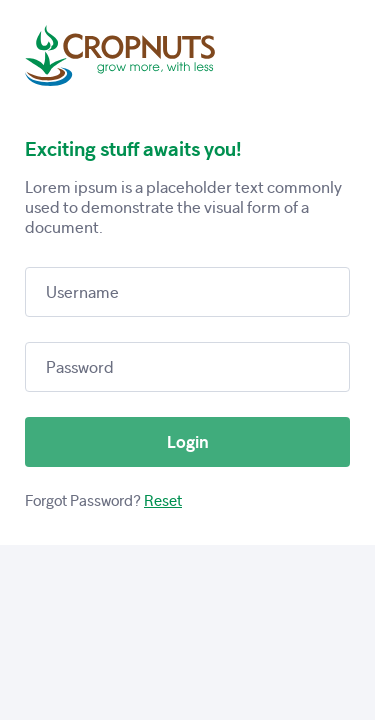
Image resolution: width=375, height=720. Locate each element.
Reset (163, 500)
